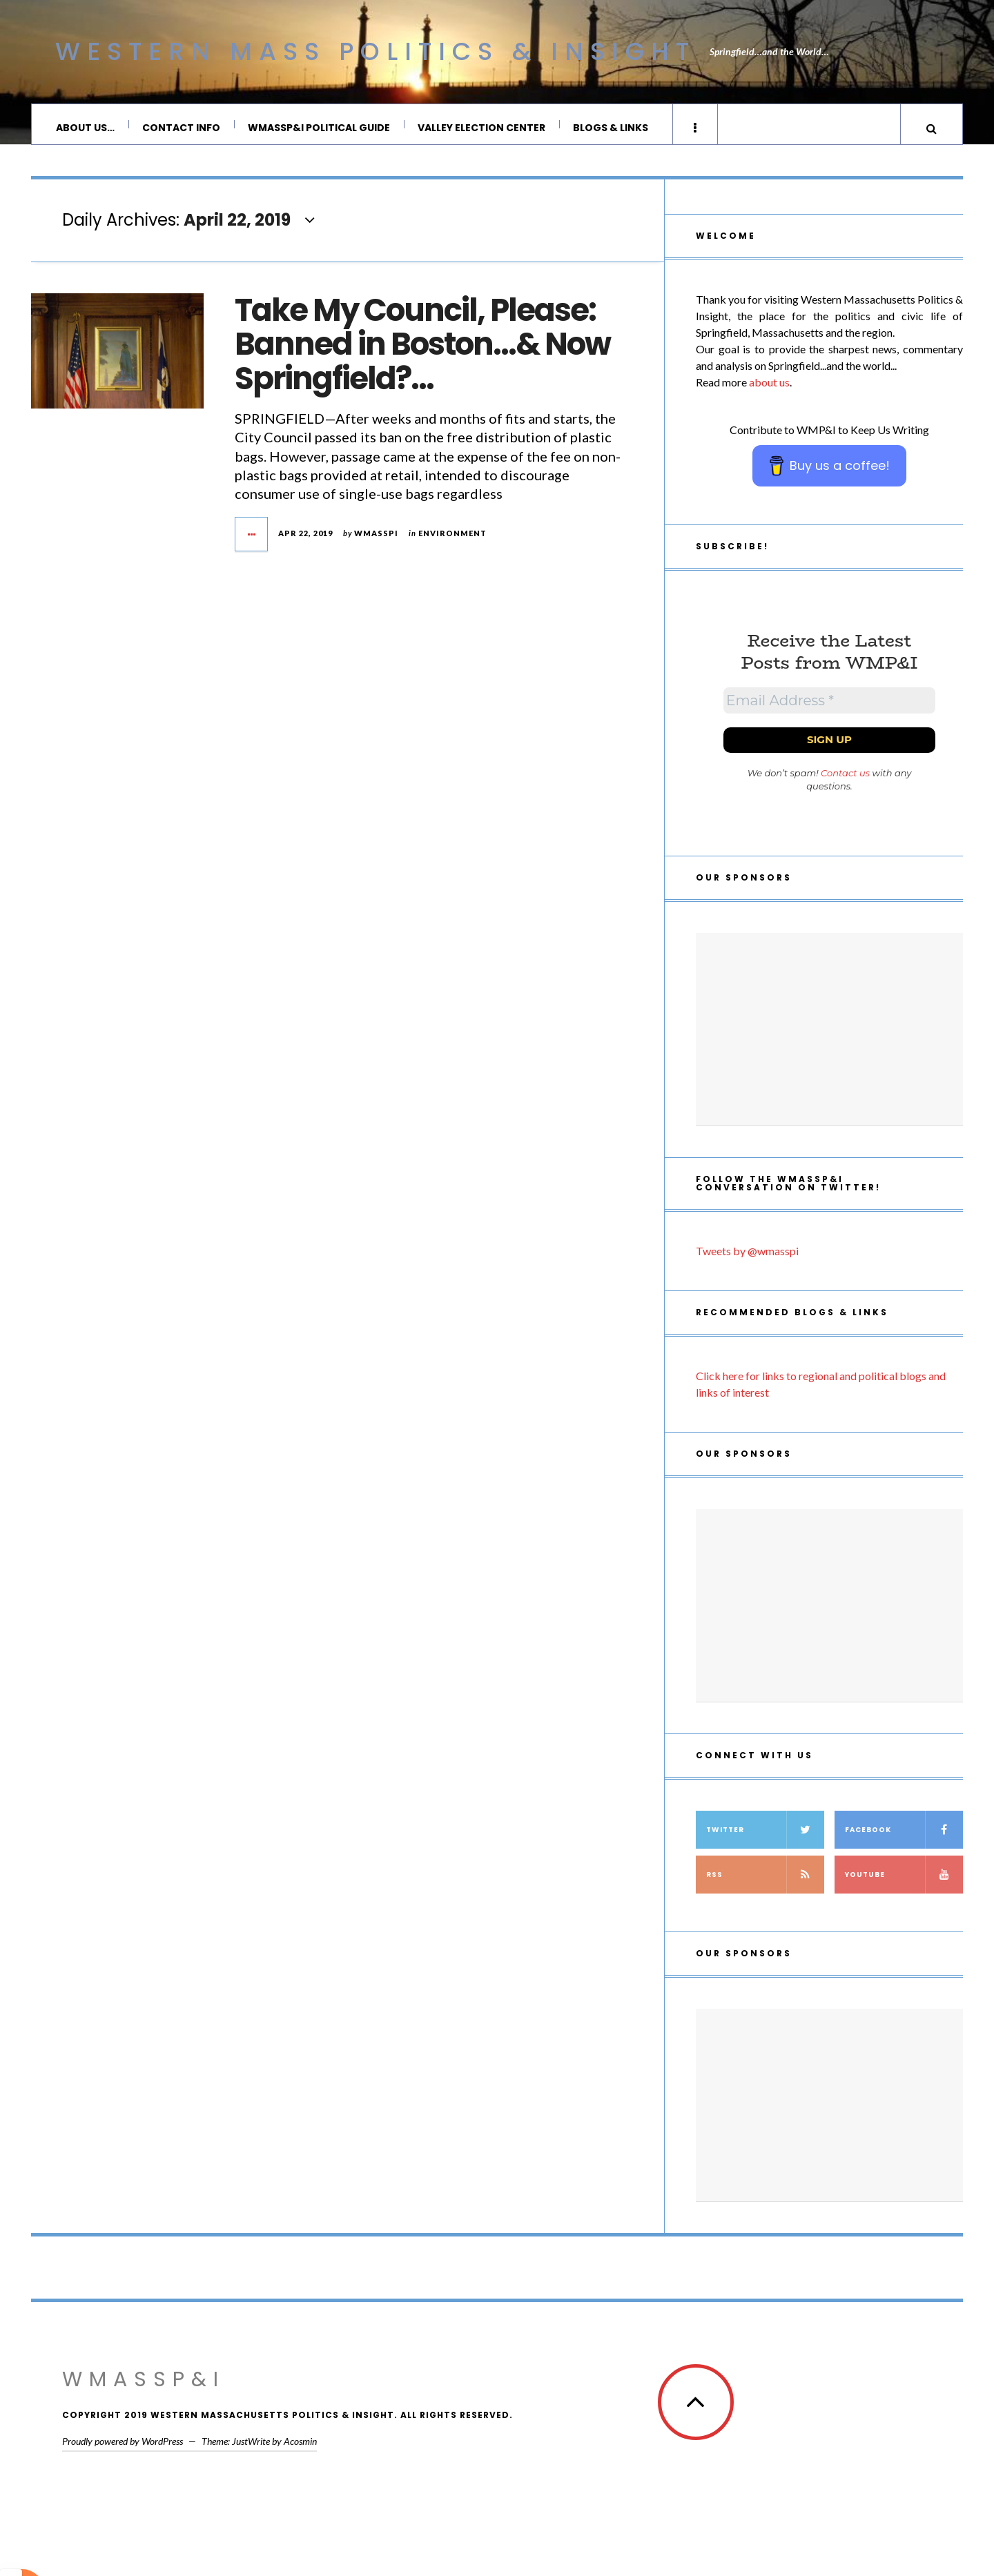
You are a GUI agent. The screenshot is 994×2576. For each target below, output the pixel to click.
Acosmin (300, 2448)
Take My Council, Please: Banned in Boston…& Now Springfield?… (422, 351)
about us (769, 388)
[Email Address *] (829, 707)
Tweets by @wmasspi (747, 1257)
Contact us (845, 779)
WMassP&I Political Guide (319, 128)
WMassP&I (143, 2386)
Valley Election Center (481, 128)
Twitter (765, 1837)
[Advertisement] (829, 1036)
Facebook (904, 1837)
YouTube (904, 1881)
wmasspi (376, 539)
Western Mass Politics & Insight (375, 51)
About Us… (85, 128)
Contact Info (181, 128)
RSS (765, 1881)
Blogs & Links (610, 128)
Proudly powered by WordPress (122, 2448)
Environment (452, 539)
